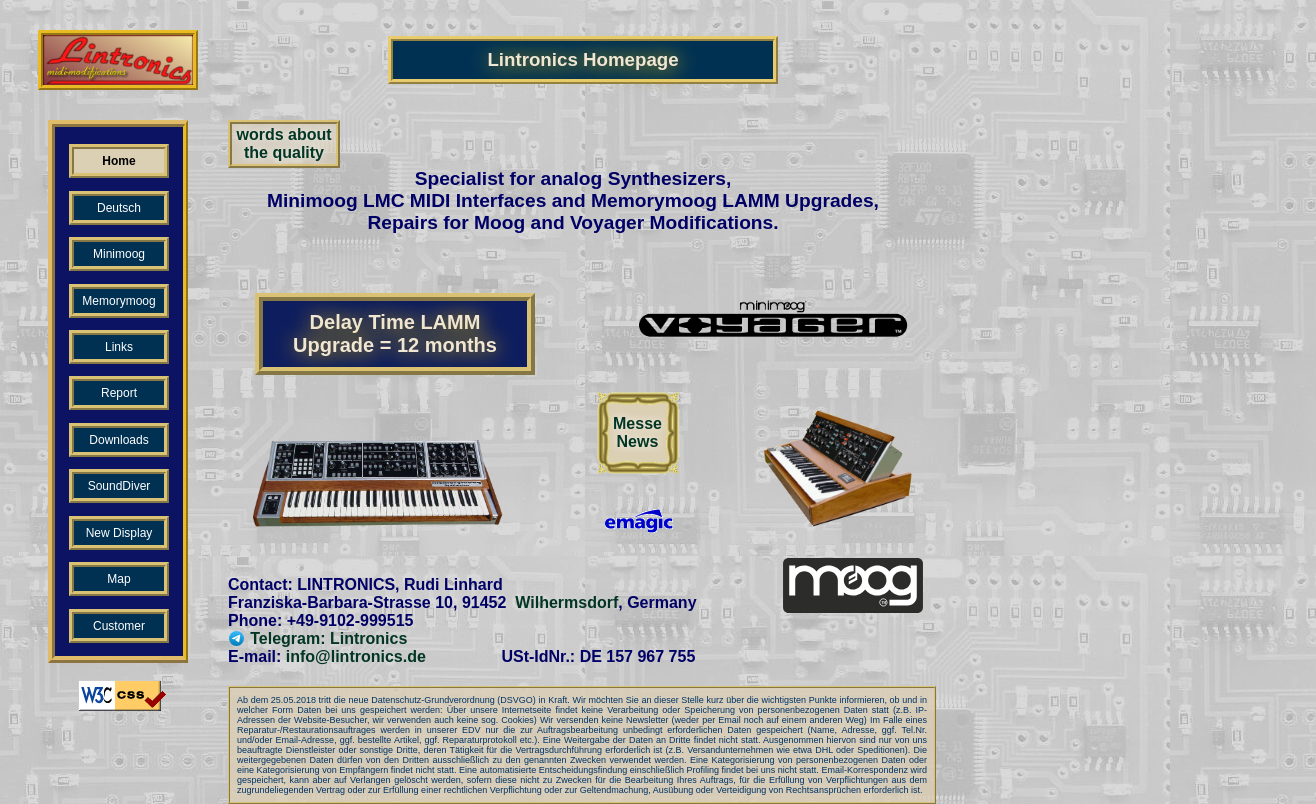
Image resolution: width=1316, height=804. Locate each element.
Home (118, 161)
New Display (119, 533)
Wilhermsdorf (566, 602)
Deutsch (119, 208)
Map (118, 579)
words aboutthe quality (283, 143)
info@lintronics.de (356, 656)
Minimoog (119, 254)
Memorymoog (118, 301)
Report (119, 393)
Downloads (118, 440)
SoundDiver (119, 486)
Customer (119, 626)
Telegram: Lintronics (317, 638)
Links (119, 347)
